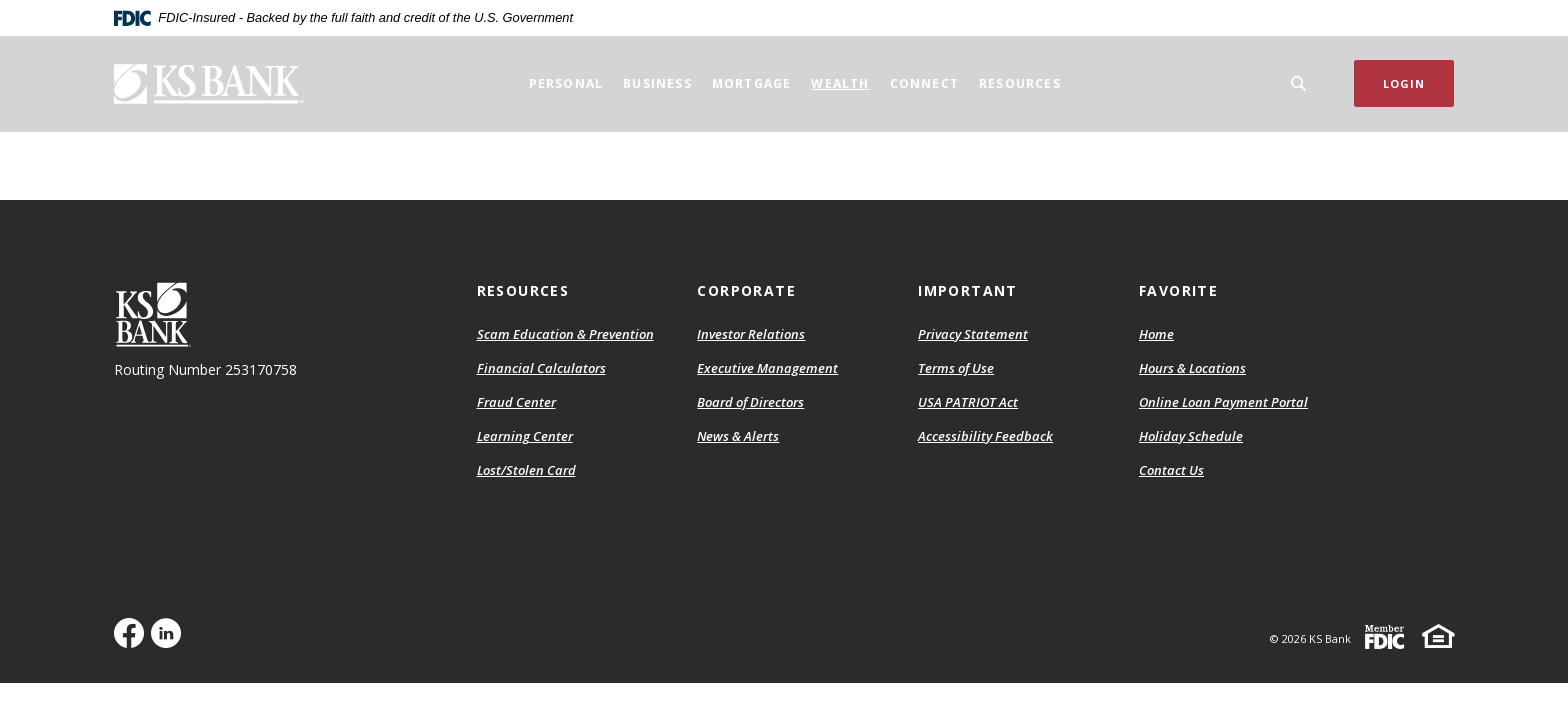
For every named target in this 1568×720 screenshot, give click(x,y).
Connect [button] (924, 83)
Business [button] (657, 83)
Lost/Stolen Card (526, 470)
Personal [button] (566, 83)
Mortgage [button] (752, 83)
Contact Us (1171, 470)
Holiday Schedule (1191, 436)
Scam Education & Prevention (565, 334)
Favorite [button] (1178, 290)
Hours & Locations (1192, 368)
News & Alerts (738, 436)
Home (1156, 334)
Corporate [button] (746, 290)
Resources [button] (1020, 83)
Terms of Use (956, 368)
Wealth (840, 83)
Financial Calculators (541, 368)
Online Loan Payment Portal (1223, 402)
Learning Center (525, 436)
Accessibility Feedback (985, 436)
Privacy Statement (973, 334)
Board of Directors (750, 402)
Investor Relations (751, 334)
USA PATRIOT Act (968, 402)
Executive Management (767, 368)
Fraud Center (516, 402)
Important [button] (968, 290)
